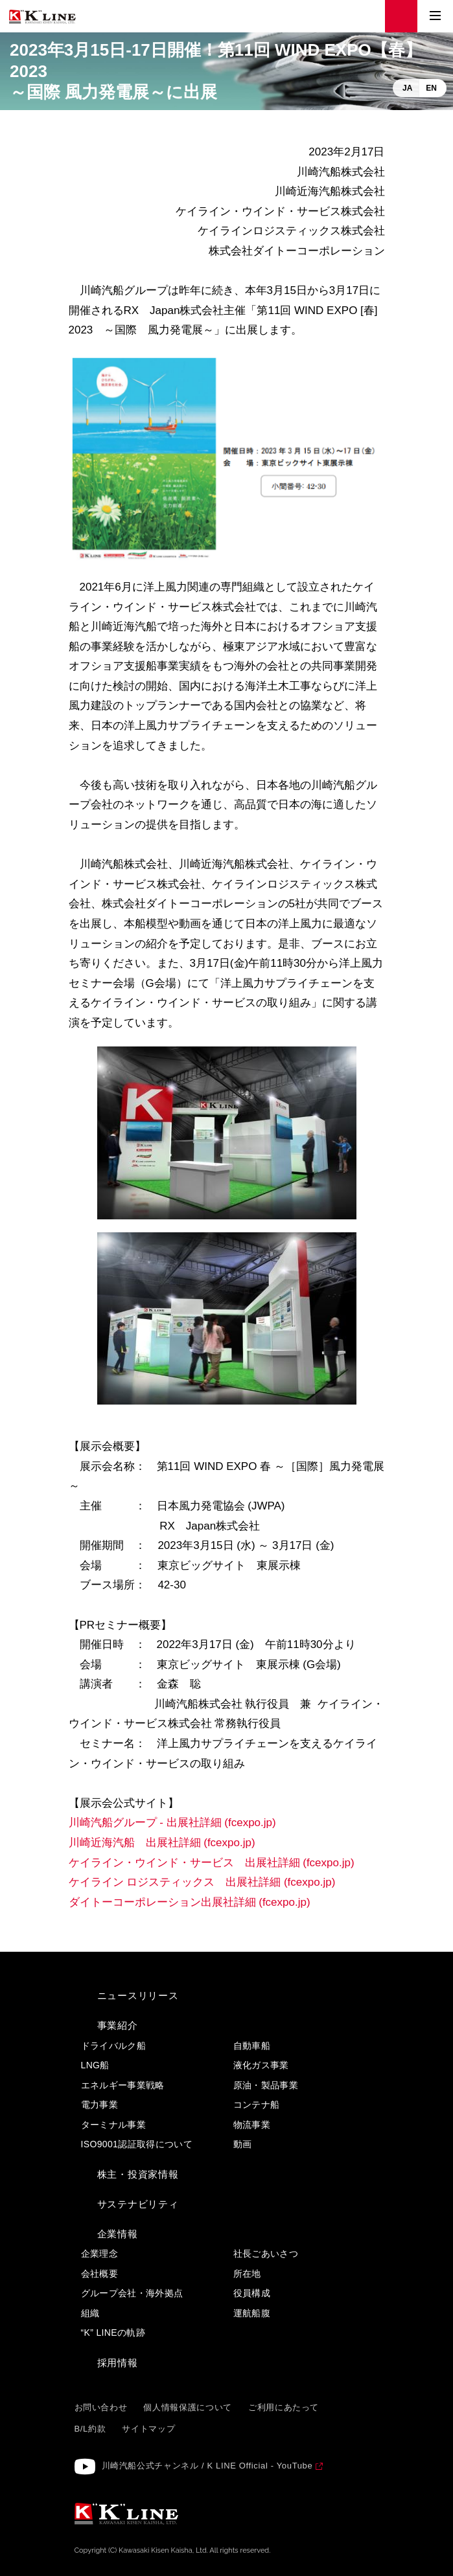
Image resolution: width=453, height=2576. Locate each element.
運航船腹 (251, 2313)
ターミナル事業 (113, 2124)
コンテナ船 (256, 2104)
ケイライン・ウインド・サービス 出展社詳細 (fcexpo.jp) (211, 1863)
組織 (90, 2313)
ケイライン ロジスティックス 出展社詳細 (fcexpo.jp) (204, 1882)
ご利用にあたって (283, 2407)
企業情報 (117, 2233)
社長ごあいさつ (265, 2253)
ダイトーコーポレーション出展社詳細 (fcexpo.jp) (189, 1902)
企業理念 (99, 2253)
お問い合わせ (101, 2407)
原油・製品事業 (265, 2085)
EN (431, 88)
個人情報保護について (187, 2407)
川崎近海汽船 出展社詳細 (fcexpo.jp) (162, 1842)
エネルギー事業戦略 (123, 2085)
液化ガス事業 (261, 2065)
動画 (242, 2144)
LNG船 (95, 2065)
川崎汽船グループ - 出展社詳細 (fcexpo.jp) (172, 1822)
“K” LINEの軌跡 (113, 2332)
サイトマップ (148, 2429)
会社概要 (99, 2273)
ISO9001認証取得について (137, 2144)
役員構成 (251, 2293)
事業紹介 (117, 2025)
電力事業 (99, 2104)
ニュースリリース (138, 1995)
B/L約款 (90, 2429)
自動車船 (251, 2045)
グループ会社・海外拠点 (132, 2293)
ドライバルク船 (113, 2045)
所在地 (247, 2273)
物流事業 (251, 2124)
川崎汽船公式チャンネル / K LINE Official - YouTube (207, 2465)
